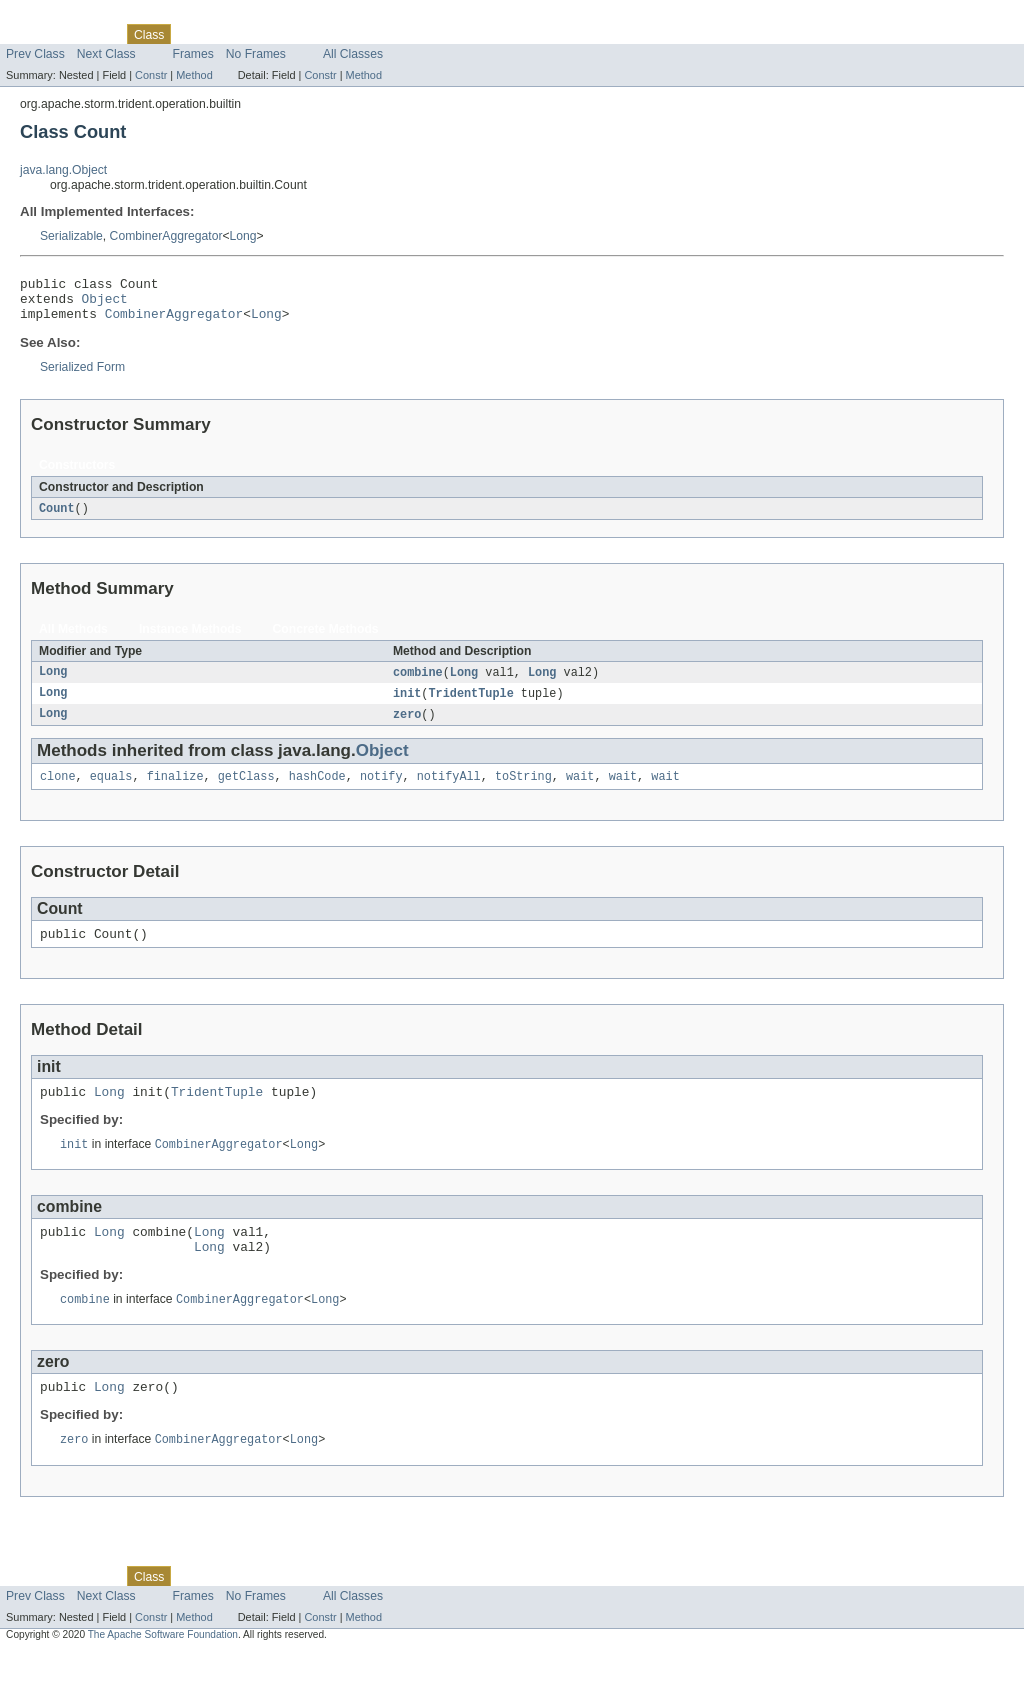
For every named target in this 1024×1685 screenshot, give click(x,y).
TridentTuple (471, 705)
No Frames (256, 54)
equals (111, 791)
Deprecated (284, 34)
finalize (175, 791)
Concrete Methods (326, 639)
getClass (246, 791)
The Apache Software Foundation (163, 1667)
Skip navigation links (55, 17)
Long (243, 236)
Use (193, 34)
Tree (228, 34)
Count (57, 518)
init (407, 705)
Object (105, 304)
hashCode (317, 791)
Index (342, 34)
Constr (151, 75)
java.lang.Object (63, 170)
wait (580, 791)
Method (194, 75)
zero (407, 727)
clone (58, 791)
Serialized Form (82, 376)
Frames (193, 54)
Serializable (71, 236)
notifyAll (449, 791)
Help (381, 34)
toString (523, 791)
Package (92, 34)
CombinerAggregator (166, 236)
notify (381, 791)
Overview (31, 34)
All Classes (353, 54)
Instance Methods (190, 639)
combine (418, 683)
